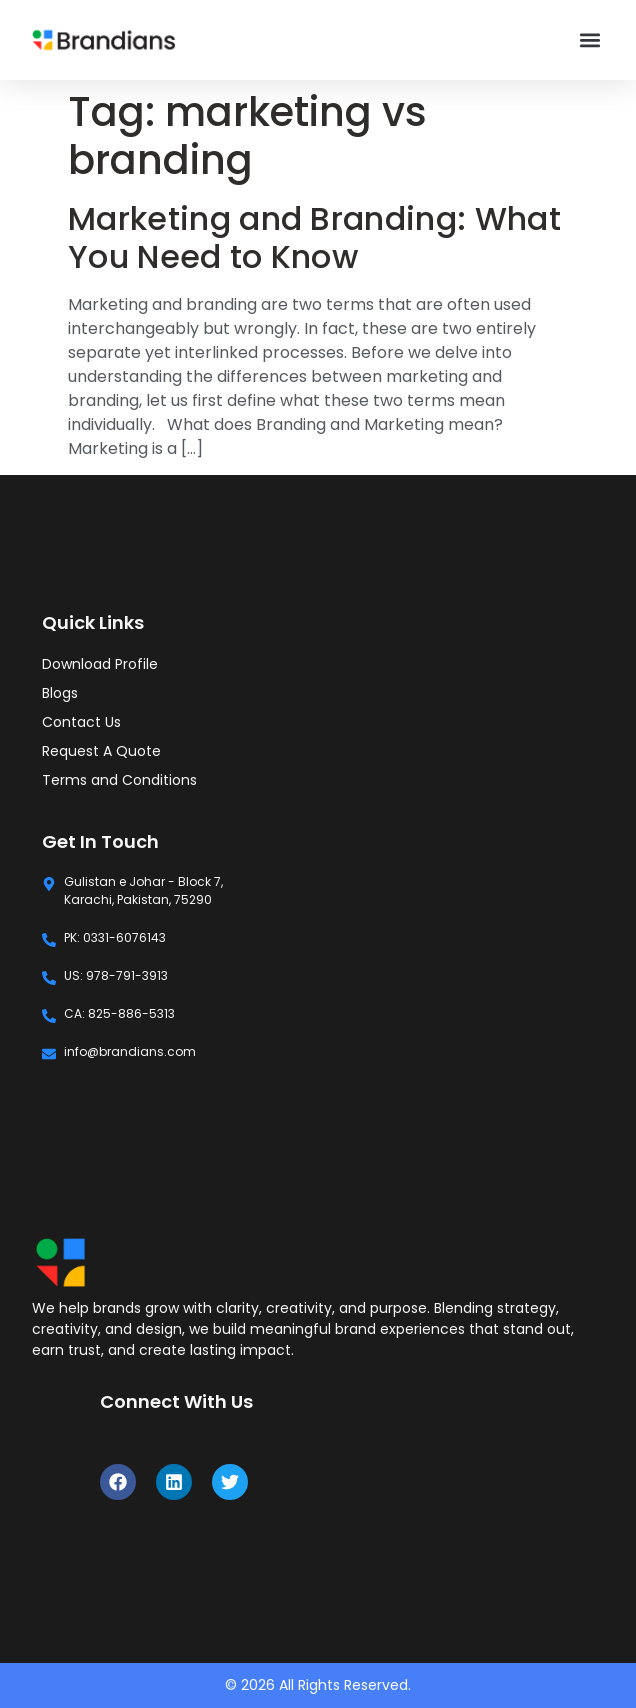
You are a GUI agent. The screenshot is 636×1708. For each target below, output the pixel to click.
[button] (590, 40)
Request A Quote (101, 751)
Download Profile (100, 664)
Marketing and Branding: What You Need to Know (314, 237)
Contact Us (81, 722)
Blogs (60, 693)
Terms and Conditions (119, 780)
